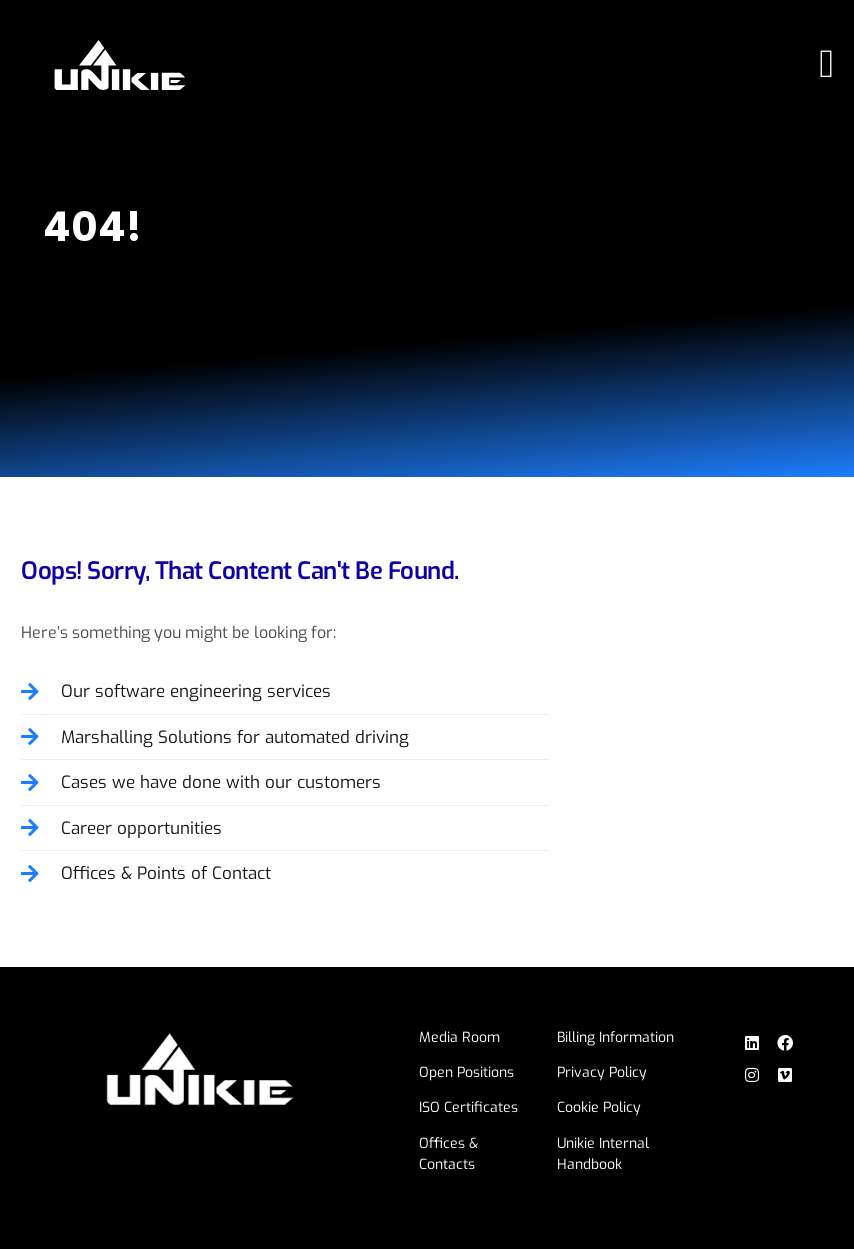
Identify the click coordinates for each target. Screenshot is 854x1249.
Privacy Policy (602, 1072)
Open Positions (466, 1072)
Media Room (459, 1037)
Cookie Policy (599, 1107)
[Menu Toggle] (826, 64)
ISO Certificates (468, 1107)
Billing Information (615, 1037)
